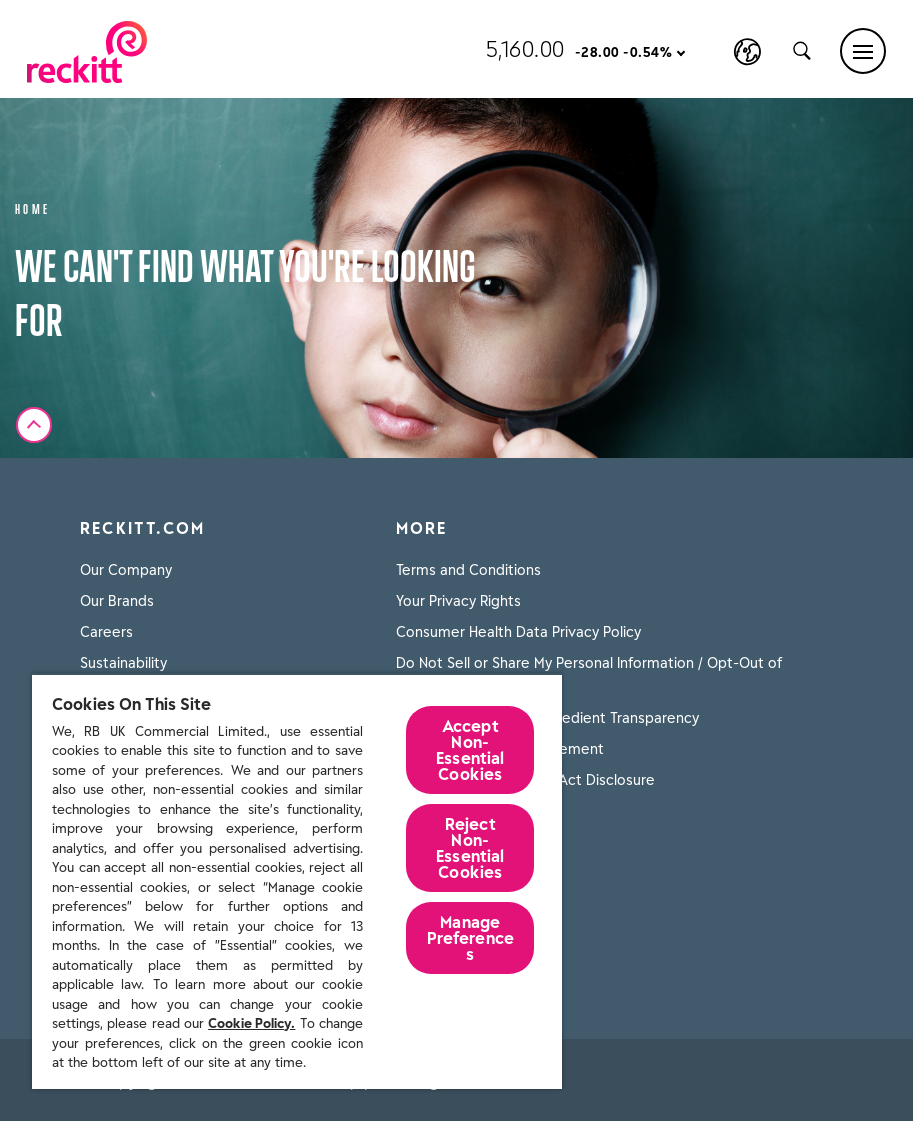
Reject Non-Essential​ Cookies (470, 848)
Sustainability (123, 663)
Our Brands (117, 601)
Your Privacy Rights (458, 601)
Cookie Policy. (251, 1023)
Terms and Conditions (468, 570)
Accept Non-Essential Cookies (470, 750)
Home (33, 207)
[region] (297, 881)
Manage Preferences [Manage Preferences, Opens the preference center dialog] (471, 938)
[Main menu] (863, 51)
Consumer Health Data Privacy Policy (518, 632)
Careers (106, 632)
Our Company (126, 570)
